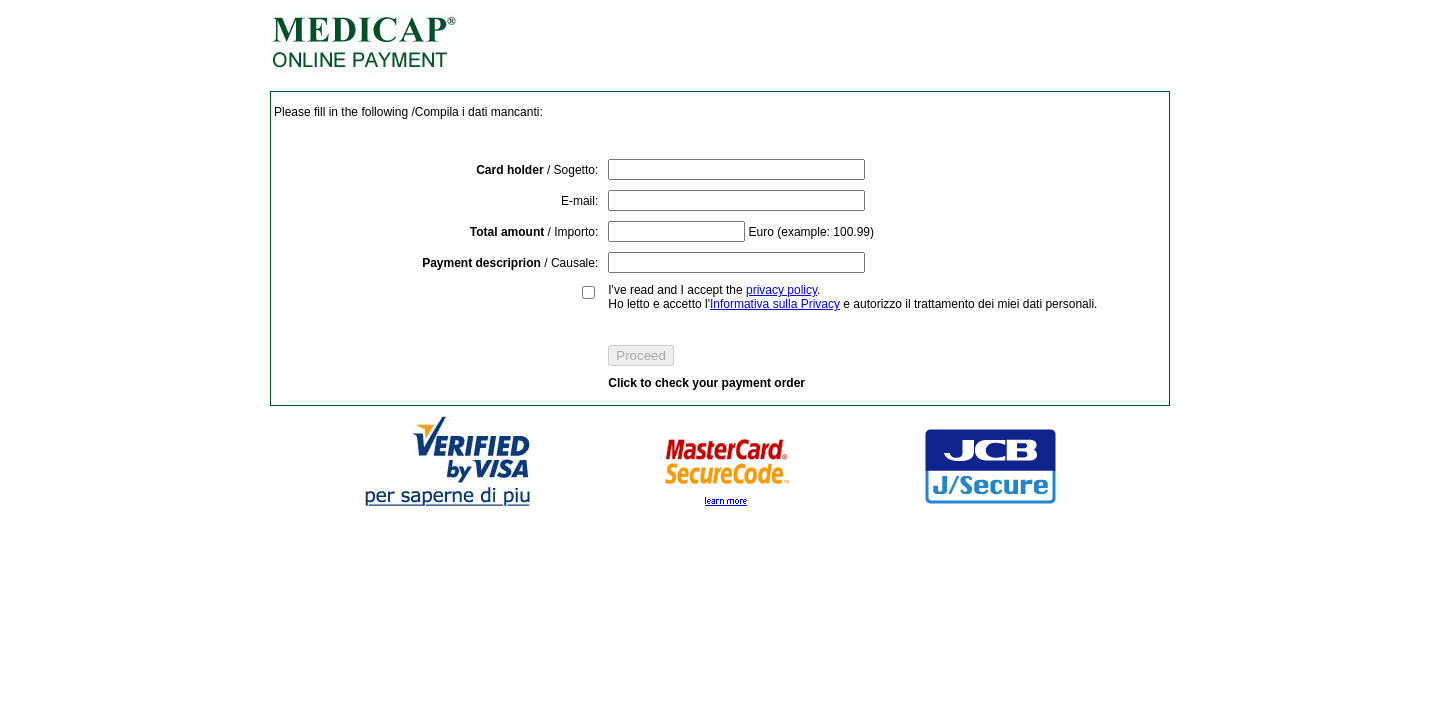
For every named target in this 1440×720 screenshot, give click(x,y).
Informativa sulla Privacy (775, 304)
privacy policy (781, 290)
